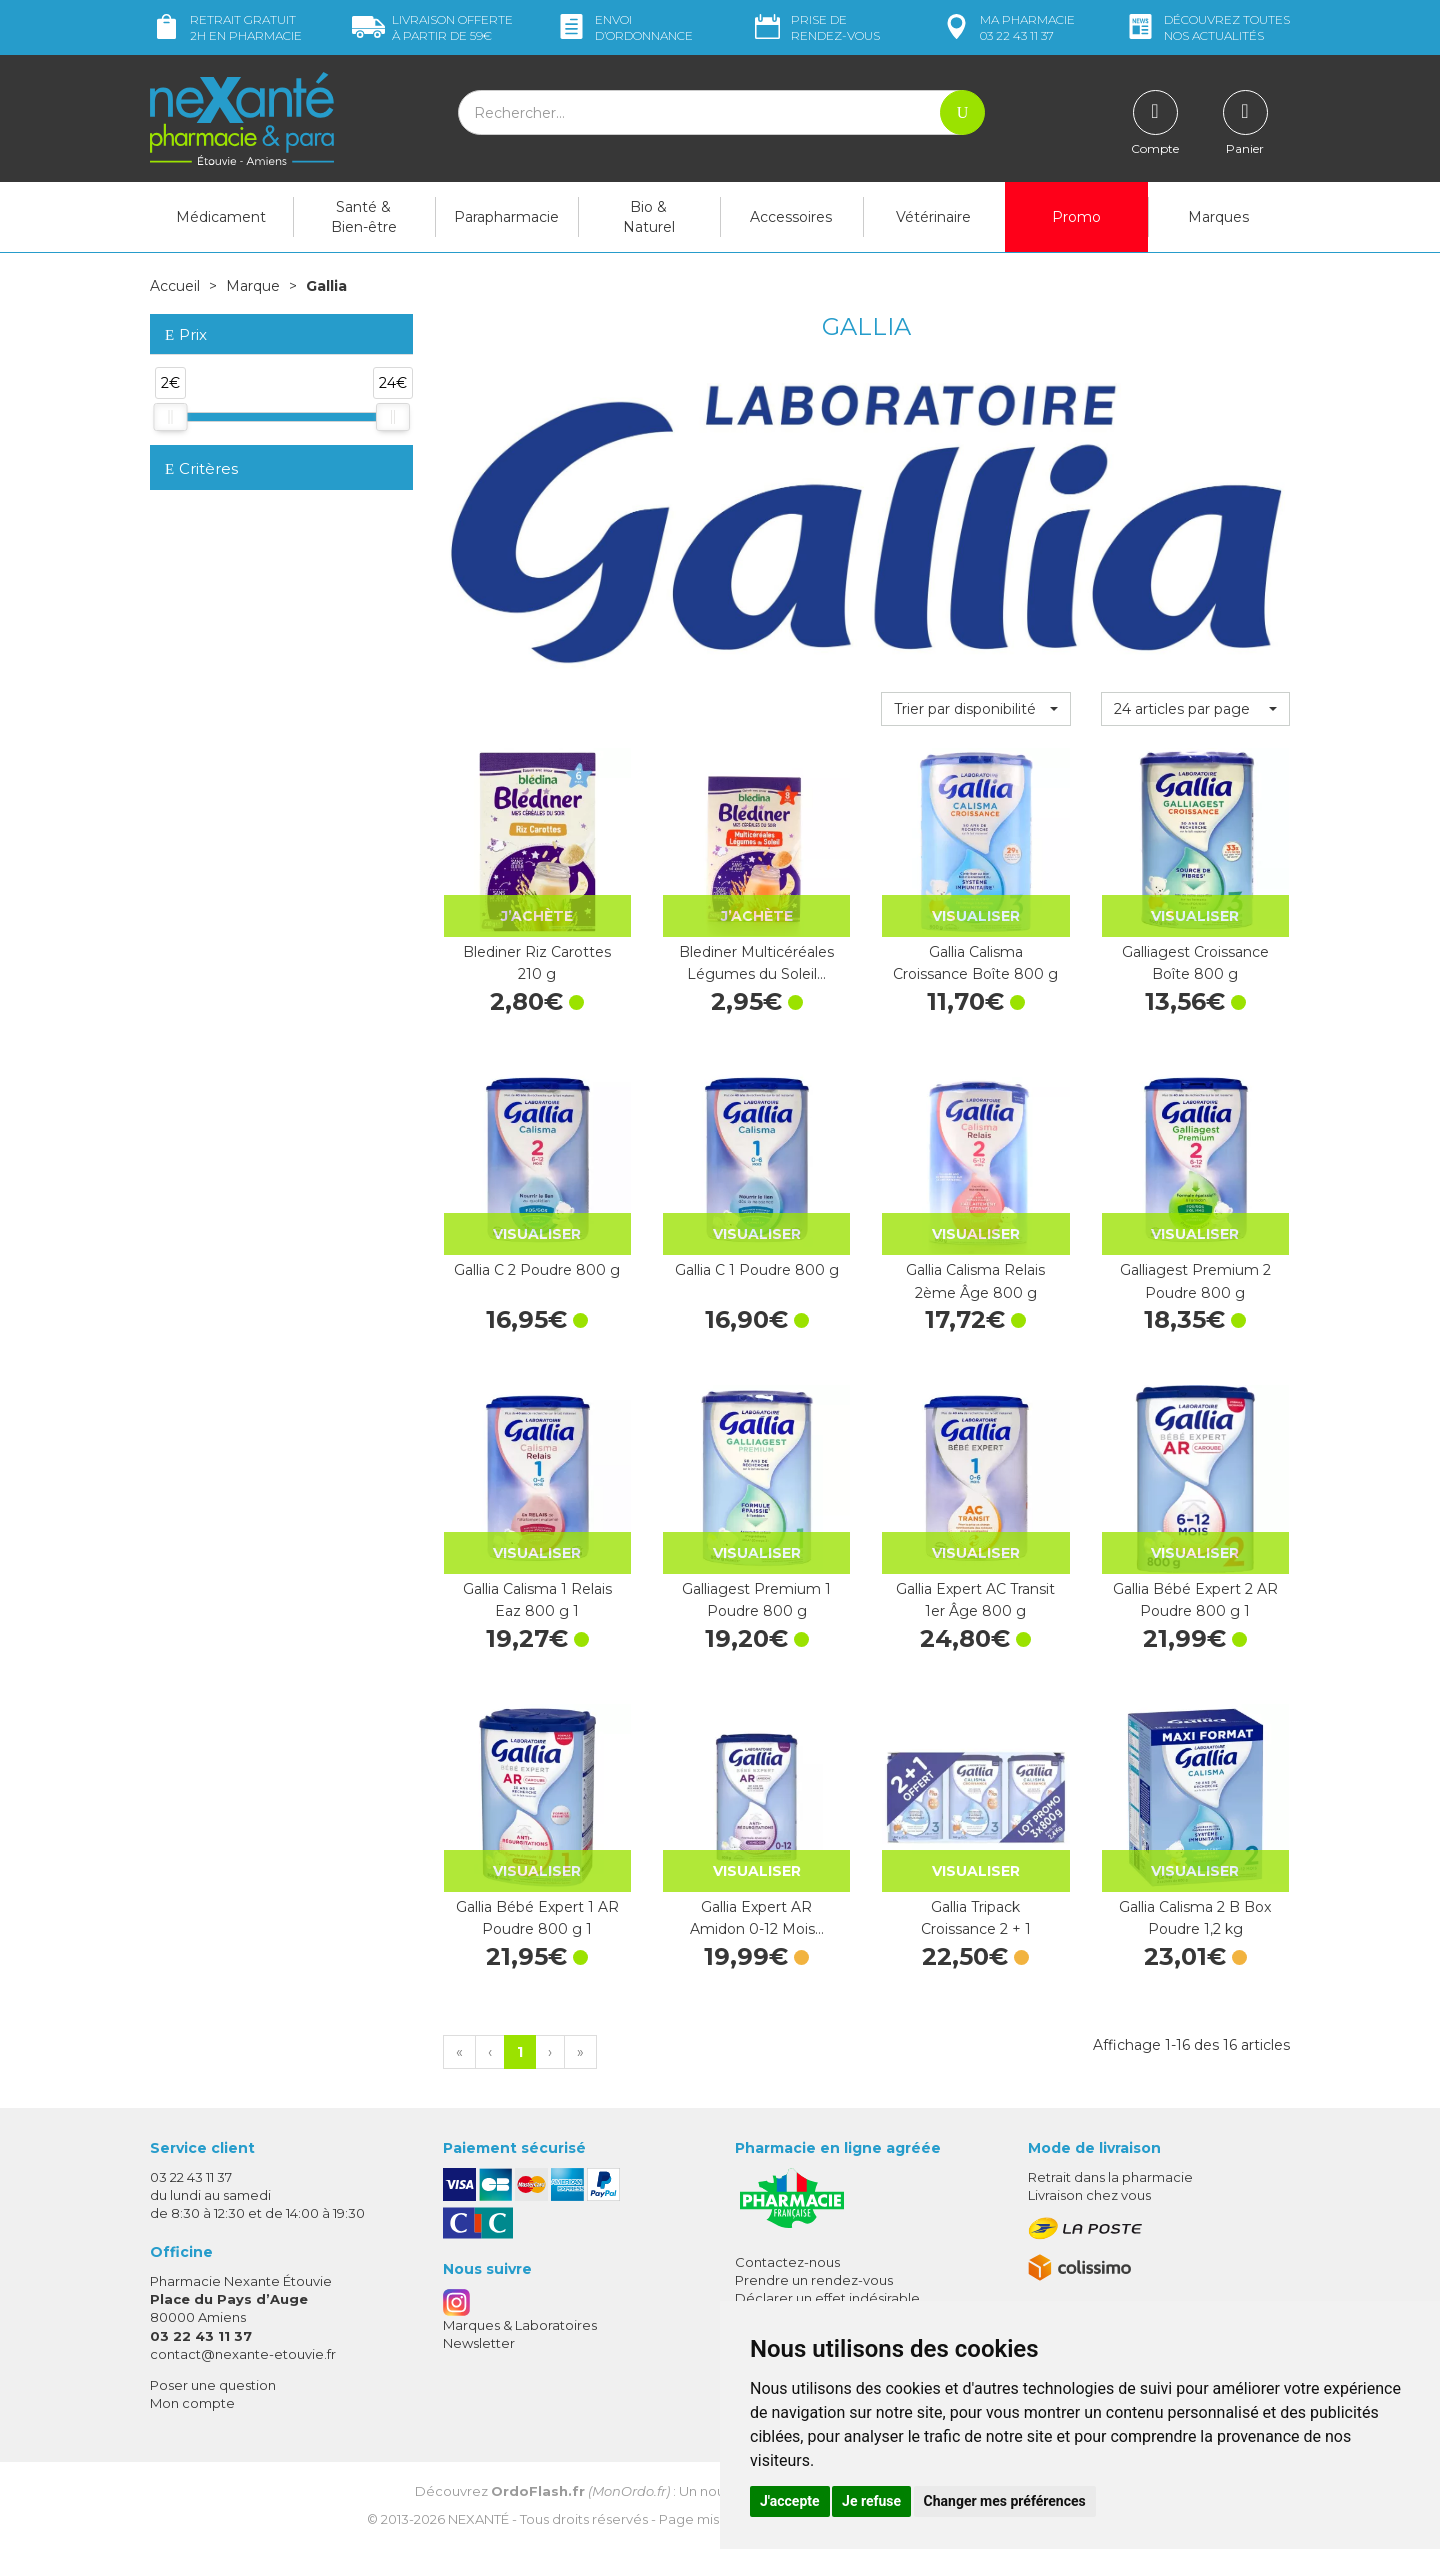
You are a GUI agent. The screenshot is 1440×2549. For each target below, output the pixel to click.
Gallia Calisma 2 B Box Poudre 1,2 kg (1195, 1918)
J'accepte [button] (790, 2501)
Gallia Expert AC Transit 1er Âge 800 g (975, 1600)
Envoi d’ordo (624, 27)
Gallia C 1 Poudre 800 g (757, 1270)
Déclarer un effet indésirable (827, 2298)
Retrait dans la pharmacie (1110, 2177)
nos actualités (1207, 27)
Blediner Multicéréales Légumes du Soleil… (756, 963)
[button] (975, 709)
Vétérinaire (933, 217)
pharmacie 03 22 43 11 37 (1007, 27)
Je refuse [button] (871, 2501)
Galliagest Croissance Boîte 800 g (1195, 963)
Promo (1076, 217)
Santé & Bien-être (364, 217)
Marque (253, 286)
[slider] (170, 417)
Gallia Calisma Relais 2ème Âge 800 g (975, 1281)
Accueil (175, 286)
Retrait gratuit (226, 27)
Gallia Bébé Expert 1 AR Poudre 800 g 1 (537, 1918)
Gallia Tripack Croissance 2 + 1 (976, 1918)
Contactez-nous (787, 2262)
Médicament (221, 217)
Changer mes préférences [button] (1005, 2501)
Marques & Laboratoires (520, 2325)
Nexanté (478, 2519)
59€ (432, 27)
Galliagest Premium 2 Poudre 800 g (1195, 1281)
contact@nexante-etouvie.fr (243, 2354)
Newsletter (479, 2343)
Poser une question (213, 2385)
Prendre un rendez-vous (814, 2280)
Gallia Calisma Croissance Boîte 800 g (975, 963)
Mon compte (192, 2403)
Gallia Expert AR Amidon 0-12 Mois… (757, 1918)
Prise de (815, 27)
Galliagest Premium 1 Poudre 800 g (756, 1600)
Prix (186, 335)
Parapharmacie (506, 217)
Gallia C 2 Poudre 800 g (537, 1270)
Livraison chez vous (1089, 2195)
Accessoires (791, 217)
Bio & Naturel (649, 217)
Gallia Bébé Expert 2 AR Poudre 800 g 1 (1195, 1600)
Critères (201, 468)
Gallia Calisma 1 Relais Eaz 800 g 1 (537, 1600)
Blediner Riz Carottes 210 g (537, 963)
